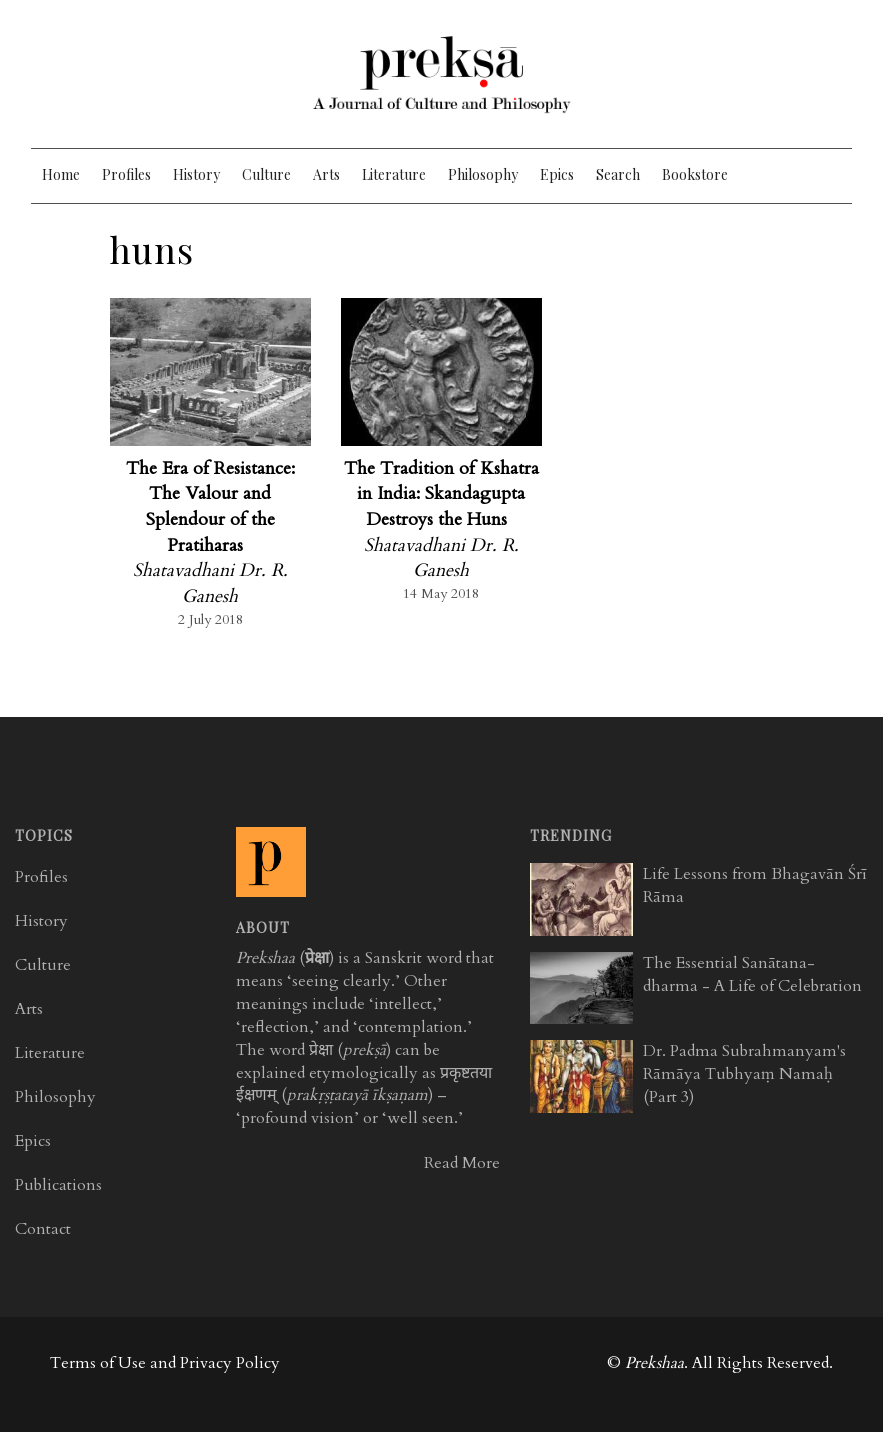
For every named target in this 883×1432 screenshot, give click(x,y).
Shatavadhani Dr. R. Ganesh (210, 583)
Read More (462, 1163)
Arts (326, 174)
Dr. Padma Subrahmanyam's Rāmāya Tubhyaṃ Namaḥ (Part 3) (744, 1074)
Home (61, 174)
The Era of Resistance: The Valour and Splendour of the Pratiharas (210, 507)
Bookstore (695, 174)
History (196, 174)
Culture (266, 174)
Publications (58, 1185)
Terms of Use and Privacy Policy (165, 1363)
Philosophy (483, 174)
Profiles (126, 174)
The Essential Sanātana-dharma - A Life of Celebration (752, 974)
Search (618, 174)
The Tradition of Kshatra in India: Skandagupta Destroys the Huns (441, 494)
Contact (43, 1229)
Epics (557, 174)
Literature (394, 174)
